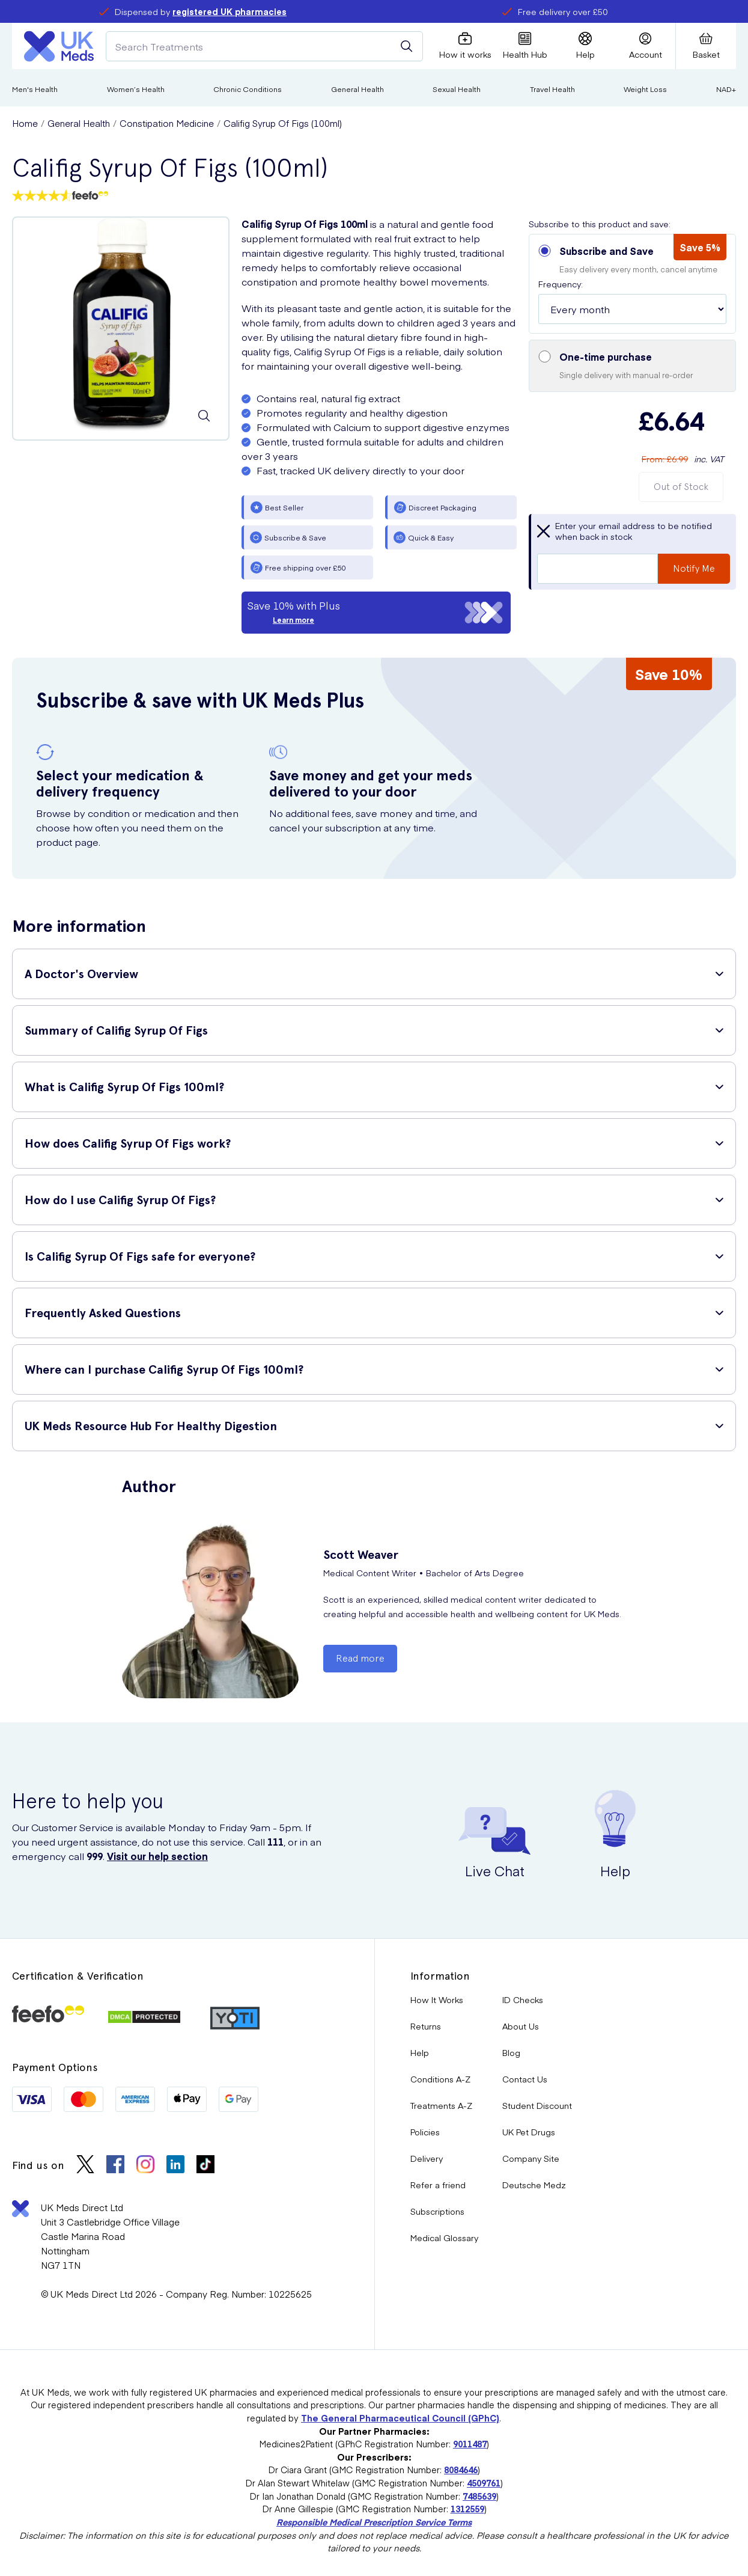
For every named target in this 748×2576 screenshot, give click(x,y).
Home (25, 123)
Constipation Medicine (167, 123)
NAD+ (726, 89)
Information (440, 1975)
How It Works (436, 1999)
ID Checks (522, 1999)
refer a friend (605, 11)
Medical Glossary (444, 2237)
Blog (511, 2052)
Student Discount (537, 2105)
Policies (425, 2132)
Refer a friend (438, 2184)
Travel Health (552, 89)
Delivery (426, 2158)
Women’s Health (136, 89)
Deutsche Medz (534, 2184)
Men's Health (35, 89)
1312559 (467, 2509)
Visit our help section (157, 1855)
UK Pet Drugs (528, 2132)
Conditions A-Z (440, 2079)
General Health (357, 89)
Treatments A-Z (441, 2105)
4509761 (483, 2483)
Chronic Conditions (247, 89)
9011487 (470, 2444)
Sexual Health (457, 89)
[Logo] (59, 46)
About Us (520, 2026)
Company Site (530, 2158)
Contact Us (524, 2079)
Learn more (293, 620)
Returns (425, 2026)
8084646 (461, 2470)
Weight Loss (645, 89)
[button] (632, 284)
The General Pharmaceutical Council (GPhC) (400, 2418)
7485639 (479, 2496)
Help (419, 2052)
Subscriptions (437, 2211)
